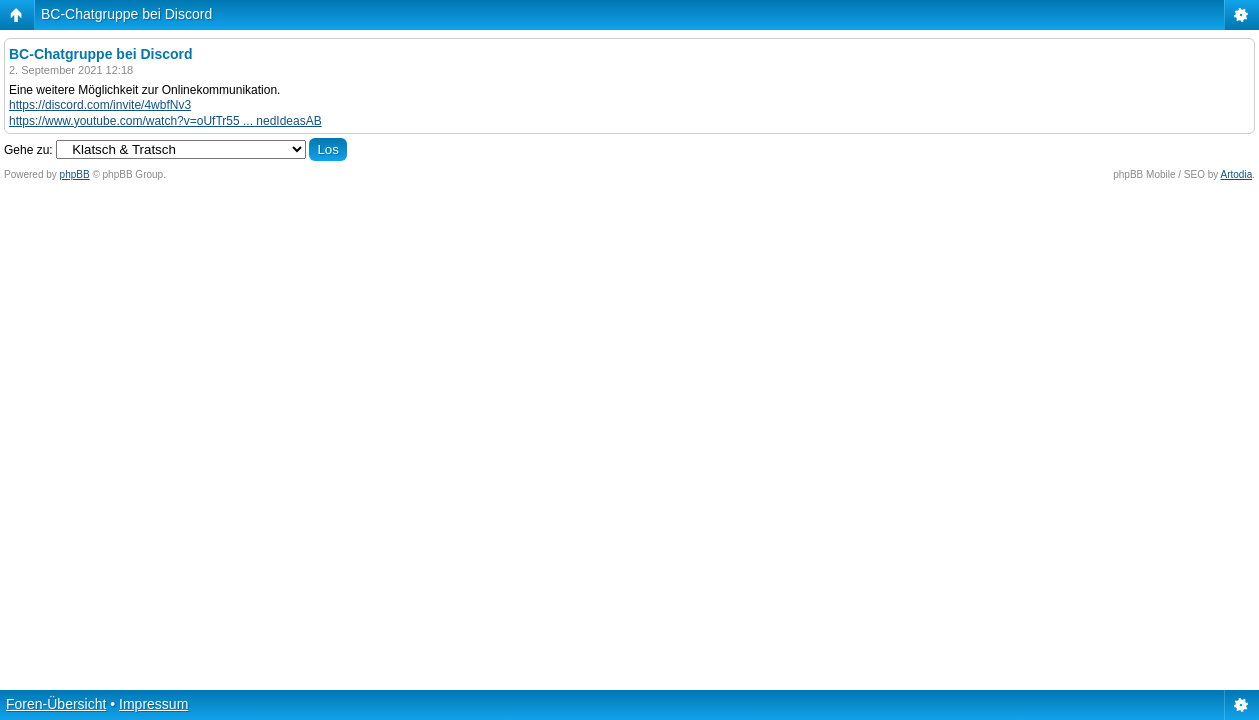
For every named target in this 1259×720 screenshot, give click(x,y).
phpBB (75, 174)
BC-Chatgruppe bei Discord (126, 14)
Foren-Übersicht (56, 704)
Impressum (153, 704)
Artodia (1237, 174)
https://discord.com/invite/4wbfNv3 (100, 105)
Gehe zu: (28, 150)
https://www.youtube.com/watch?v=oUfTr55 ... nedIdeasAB (165, 121)
